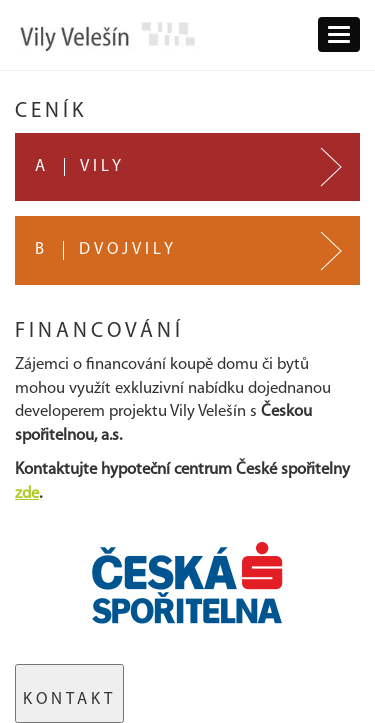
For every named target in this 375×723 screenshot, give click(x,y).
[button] (339, 34)
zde (27, 493)
